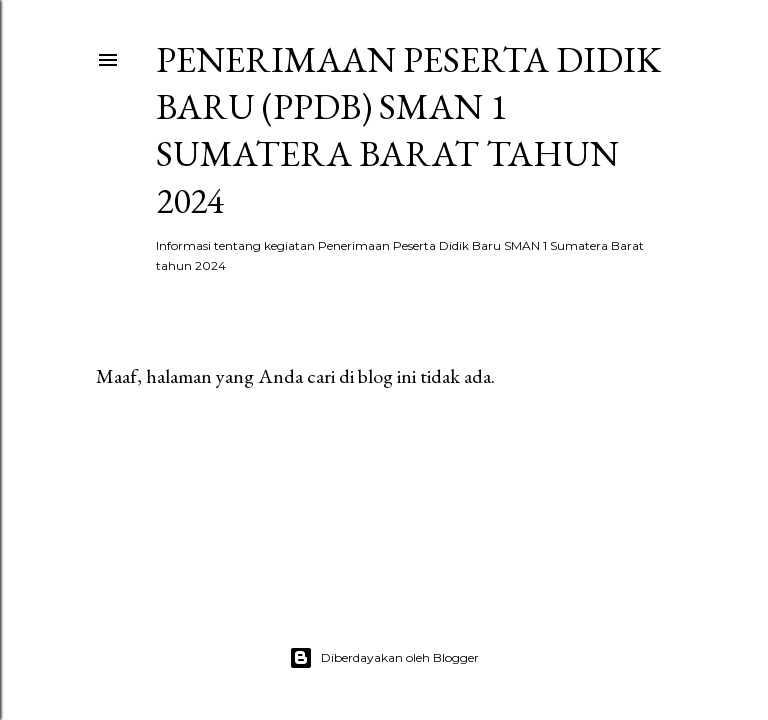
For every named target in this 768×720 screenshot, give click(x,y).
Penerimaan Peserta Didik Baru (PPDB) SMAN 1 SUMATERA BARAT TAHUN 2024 (408, 130)
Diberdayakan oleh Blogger (384, 658)
